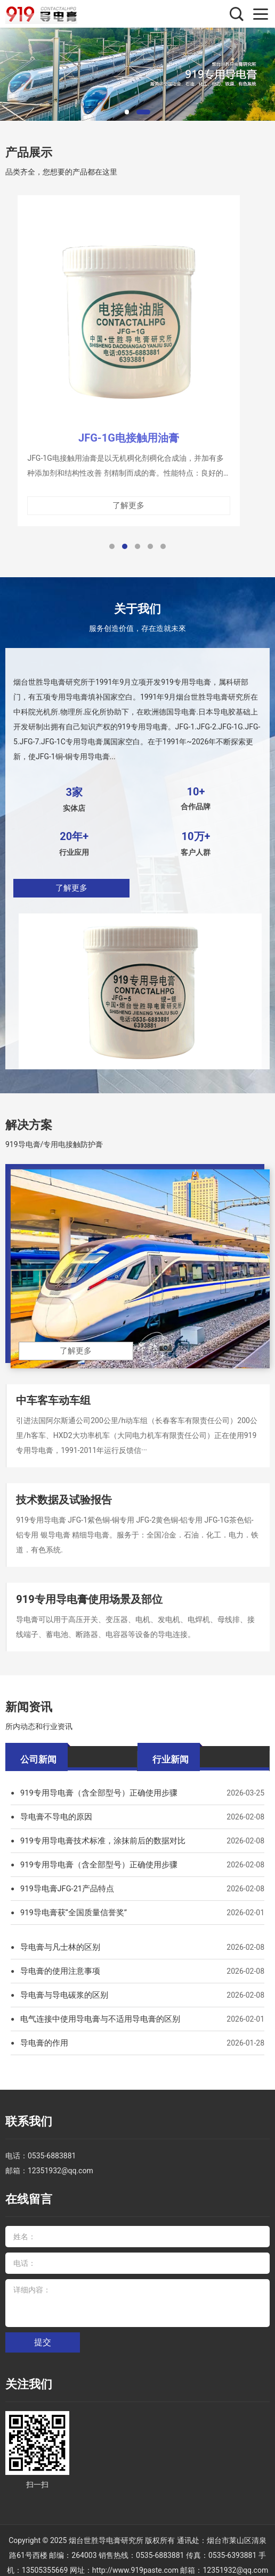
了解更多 (74, 892)
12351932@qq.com (60, 2157)
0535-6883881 (52, 2142)
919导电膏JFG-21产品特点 (64, 1880)
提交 (42, 2323)
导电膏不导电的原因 (53, 1808)
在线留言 (24, 2183)
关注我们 (24, 2363)
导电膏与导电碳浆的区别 (61, 1986)
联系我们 (24, 2111)
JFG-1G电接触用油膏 (128, 447)
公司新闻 (38, 1748)
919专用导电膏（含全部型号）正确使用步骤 (93, 1784)
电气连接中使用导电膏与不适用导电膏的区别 (94, 2010)
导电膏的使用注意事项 (57, 1962)
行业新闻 (170, 1748)
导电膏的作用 (42, 2034)
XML (179, 2560)
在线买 (200, 2560)
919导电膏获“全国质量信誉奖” (70, 1904)
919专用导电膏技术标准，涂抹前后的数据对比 (97, 1832)
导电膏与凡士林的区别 (57, 1938)
